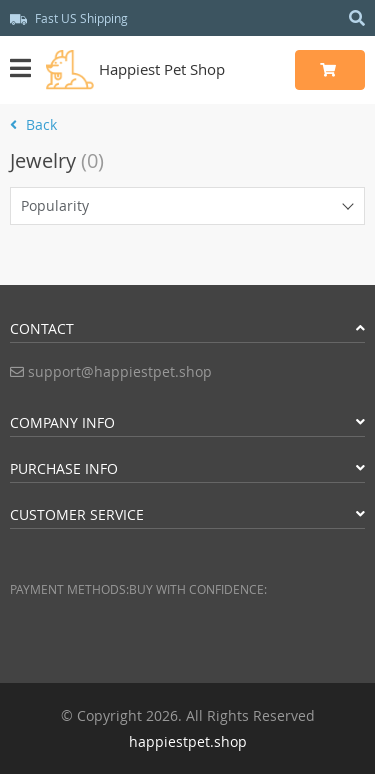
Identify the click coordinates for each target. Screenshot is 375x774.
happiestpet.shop (188, 741)
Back (33, 124)
